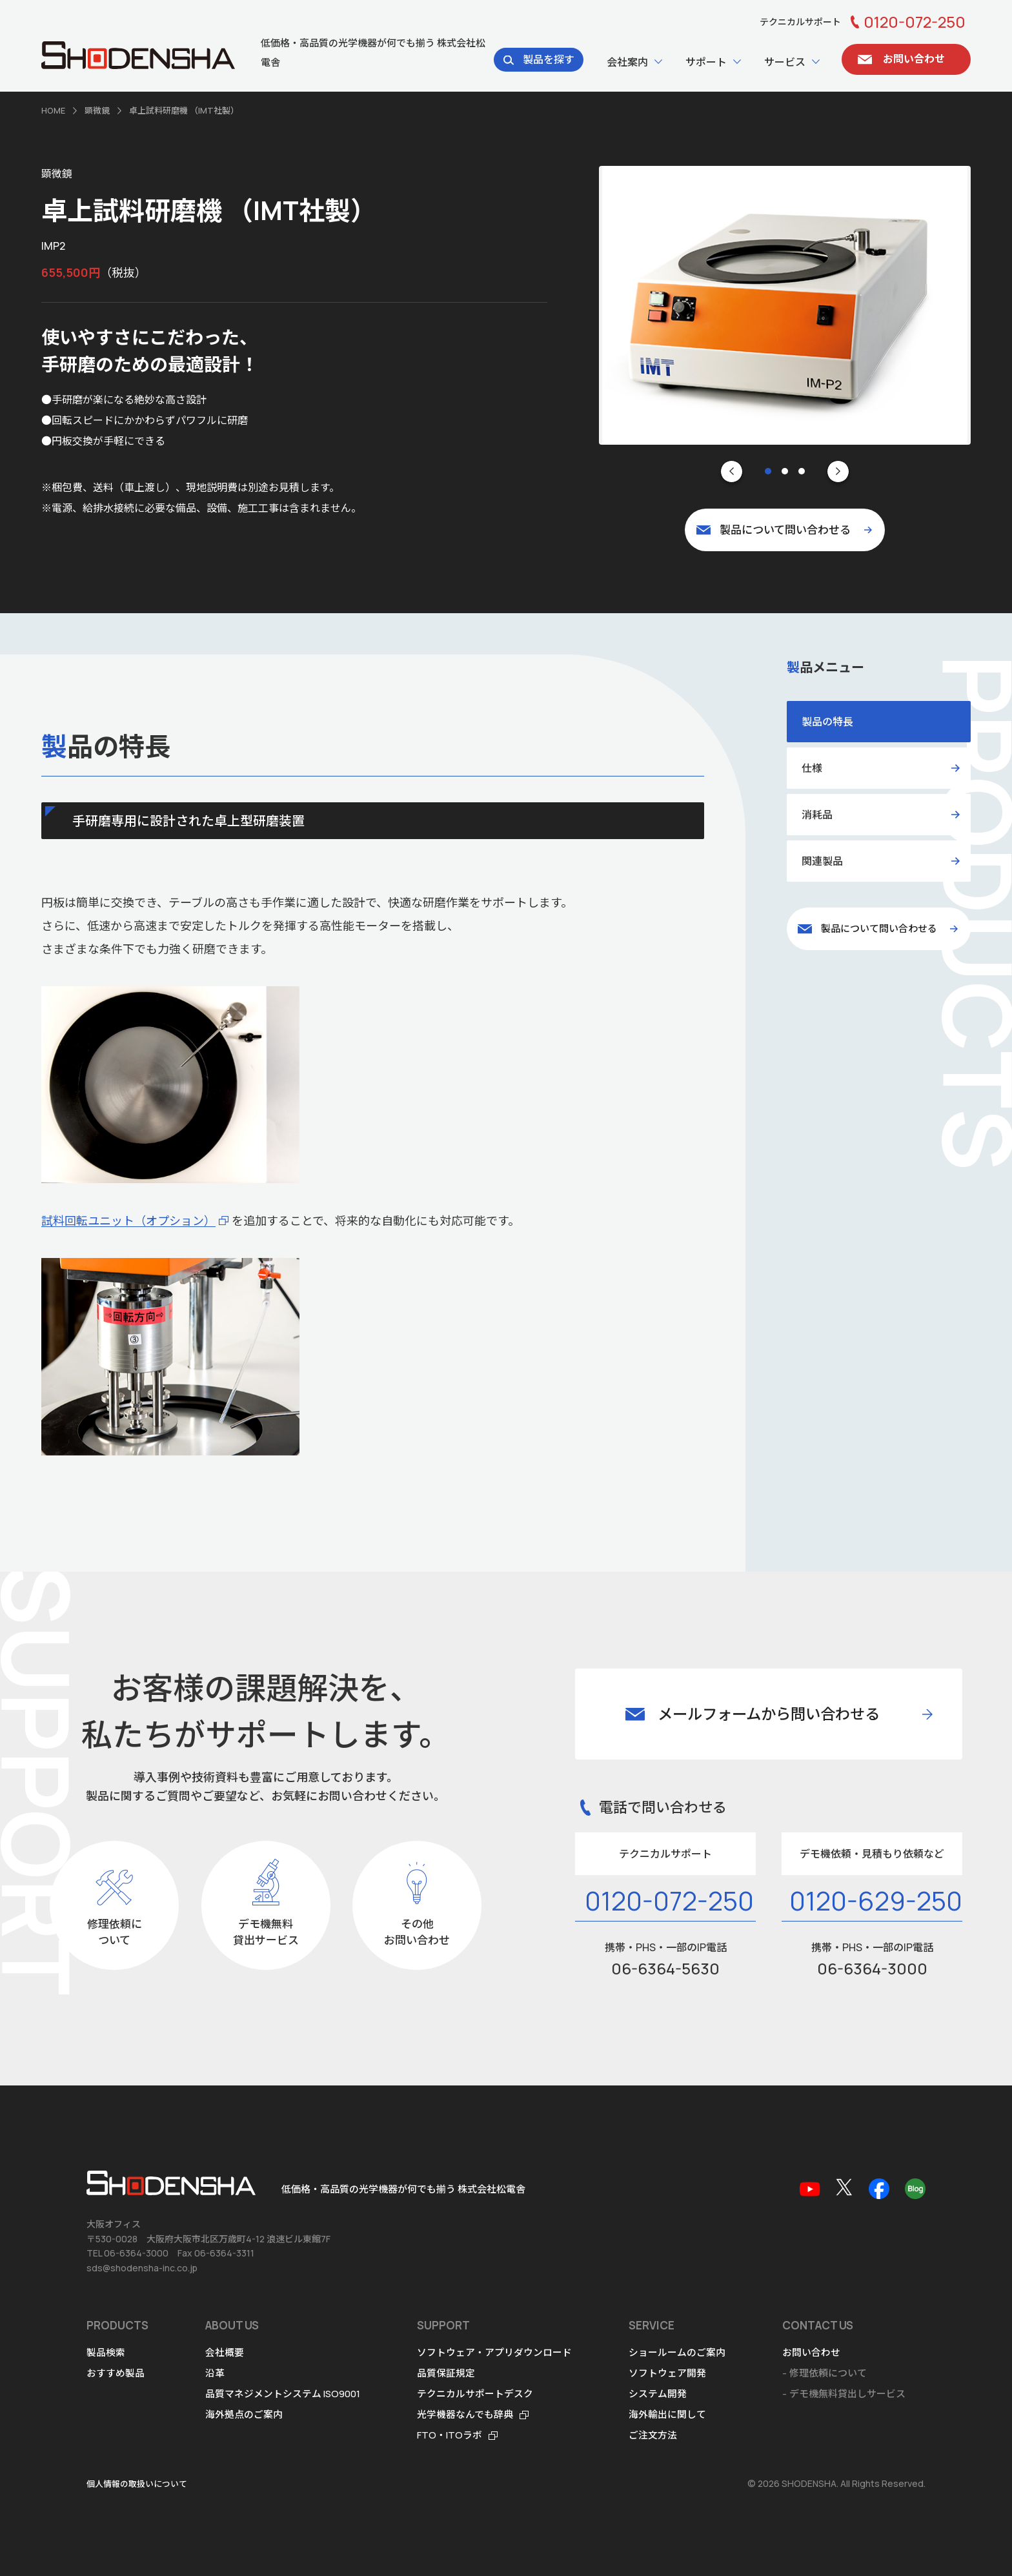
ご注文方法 (653, 2435)
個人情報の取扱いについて (136, 2484)
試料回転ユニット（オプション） (128, 1220)
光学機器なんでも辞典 (466, 2414)
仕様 (812, 767)
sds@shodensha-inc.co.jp (141, 2268)
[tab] (768, 471)
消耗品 (817, 814)
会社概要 (224, 2352)
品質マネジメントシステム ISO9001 (283, 2393)
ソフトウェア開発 (668, 2373)
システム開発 (658, 2393)
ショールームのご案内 (677, 2352)
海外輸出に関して (668, 2414)
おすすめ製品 (115, 2373)
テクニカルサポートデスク (476, 2393)
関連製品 (822, 860)
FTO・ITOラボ (450, 2435)
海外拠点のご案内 (244, 2414)
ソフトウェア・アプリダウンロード (495, 2352)
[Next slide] (838, 471)
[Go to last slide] (731, 471)
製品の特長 (827, 721)
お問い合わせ (812, 2352)
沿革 (215, 2373)
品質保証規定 (447, 2373)
